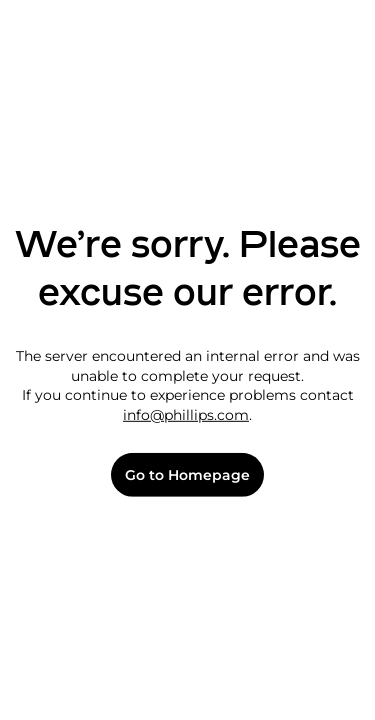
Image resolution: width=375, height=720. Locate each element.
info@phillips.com (186, 415)
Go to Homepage (187, 475)
